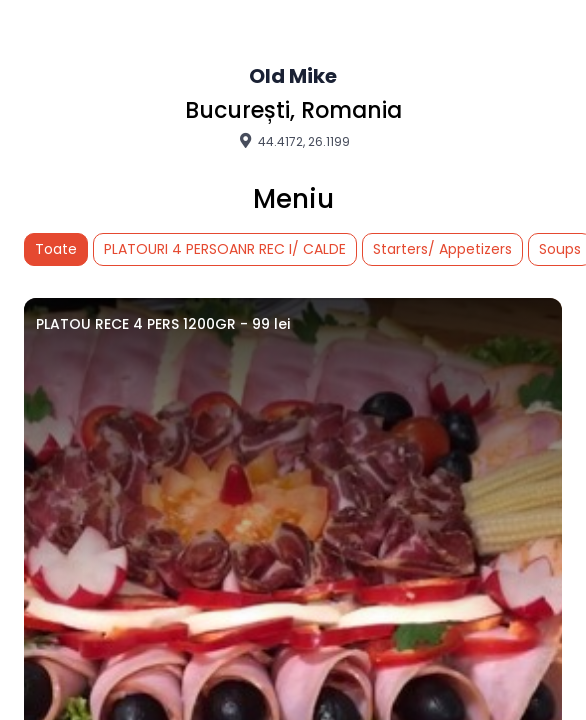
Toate (56, 249)
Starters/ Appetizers (442, 249)
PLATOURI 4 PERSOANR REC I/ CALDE (225, 249)
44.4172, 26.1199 (293, 141)
